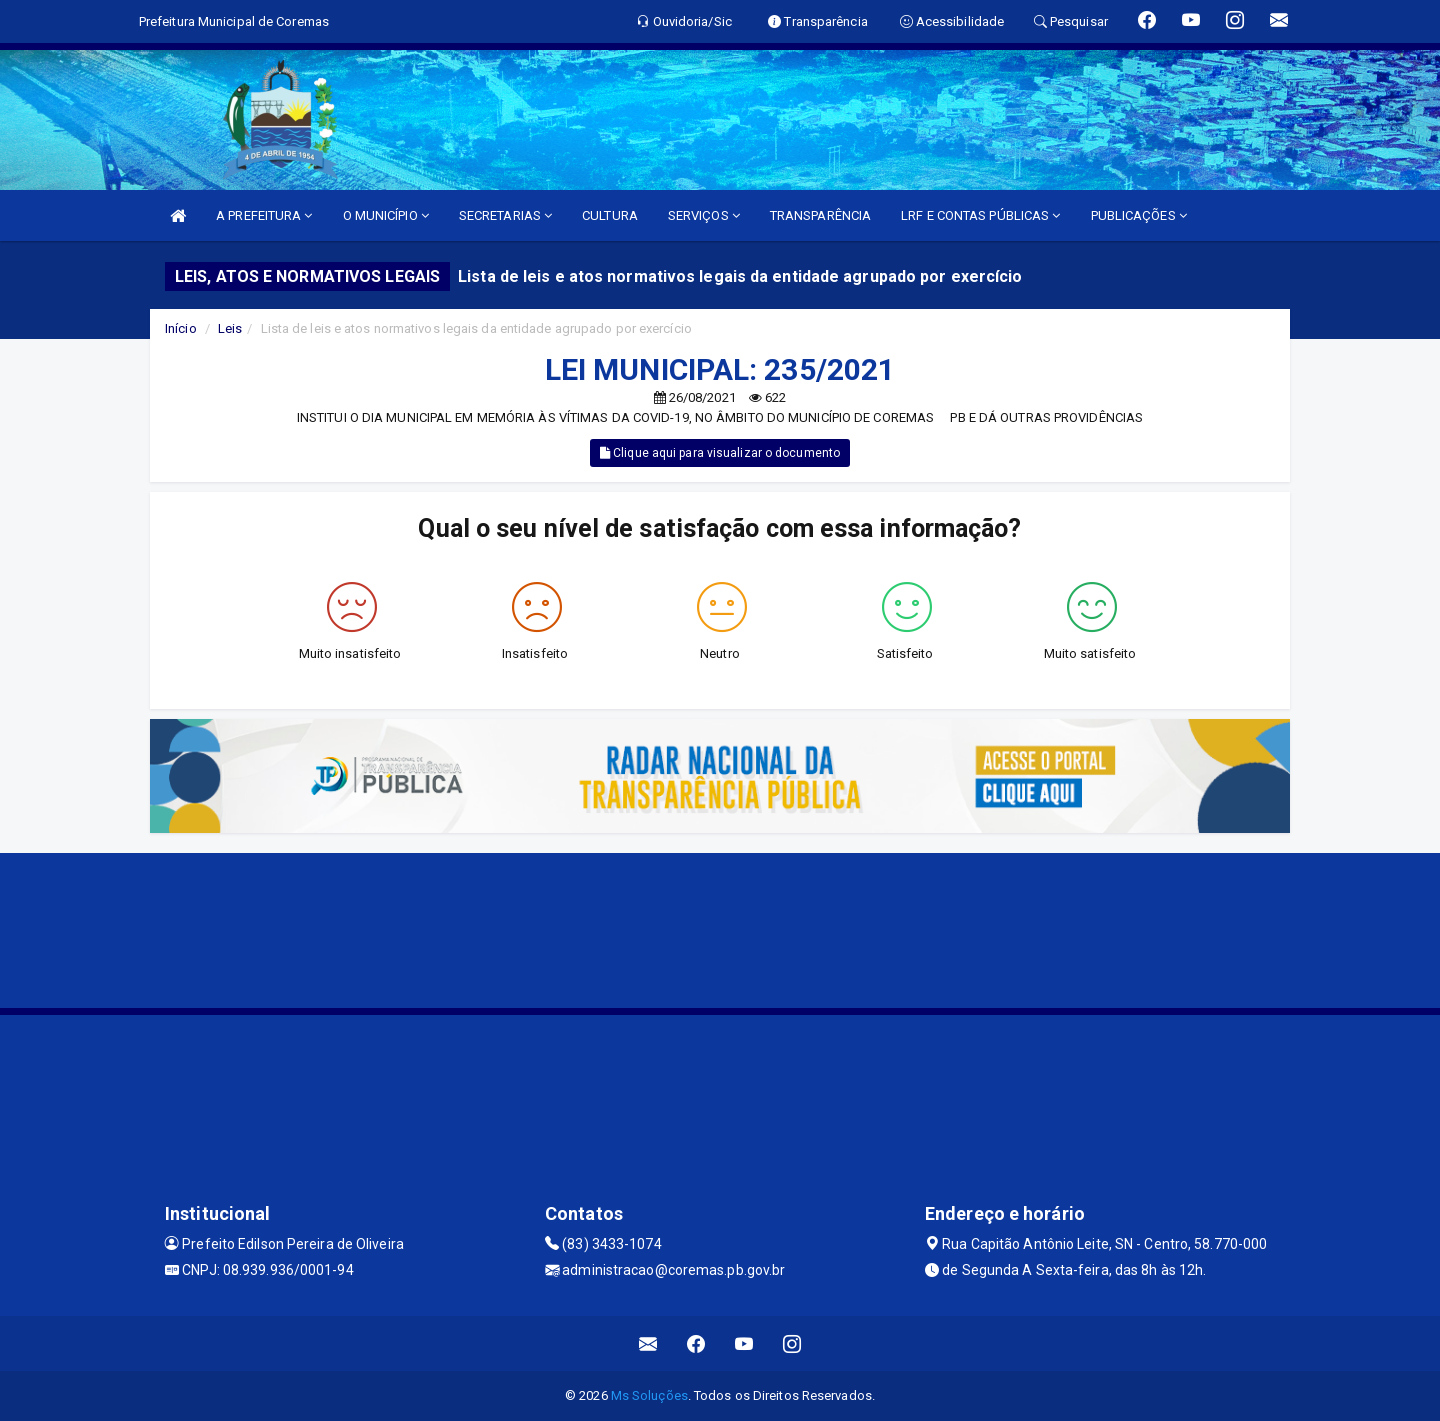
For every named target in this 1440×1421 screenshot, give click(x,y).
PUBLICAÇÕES (1139, 215)
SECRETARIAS (505, 215)
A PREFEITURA (264, 215)
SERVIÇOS (704, 215)
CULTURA (610, 215)
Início (181, 328)
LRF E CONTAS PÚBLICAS (980, 215)
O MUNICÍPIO (386, 215)
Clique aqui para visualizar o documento (720, 453)
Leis (230, 328)
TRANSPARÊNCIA (820, 215)
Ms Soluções (649, 1395)
